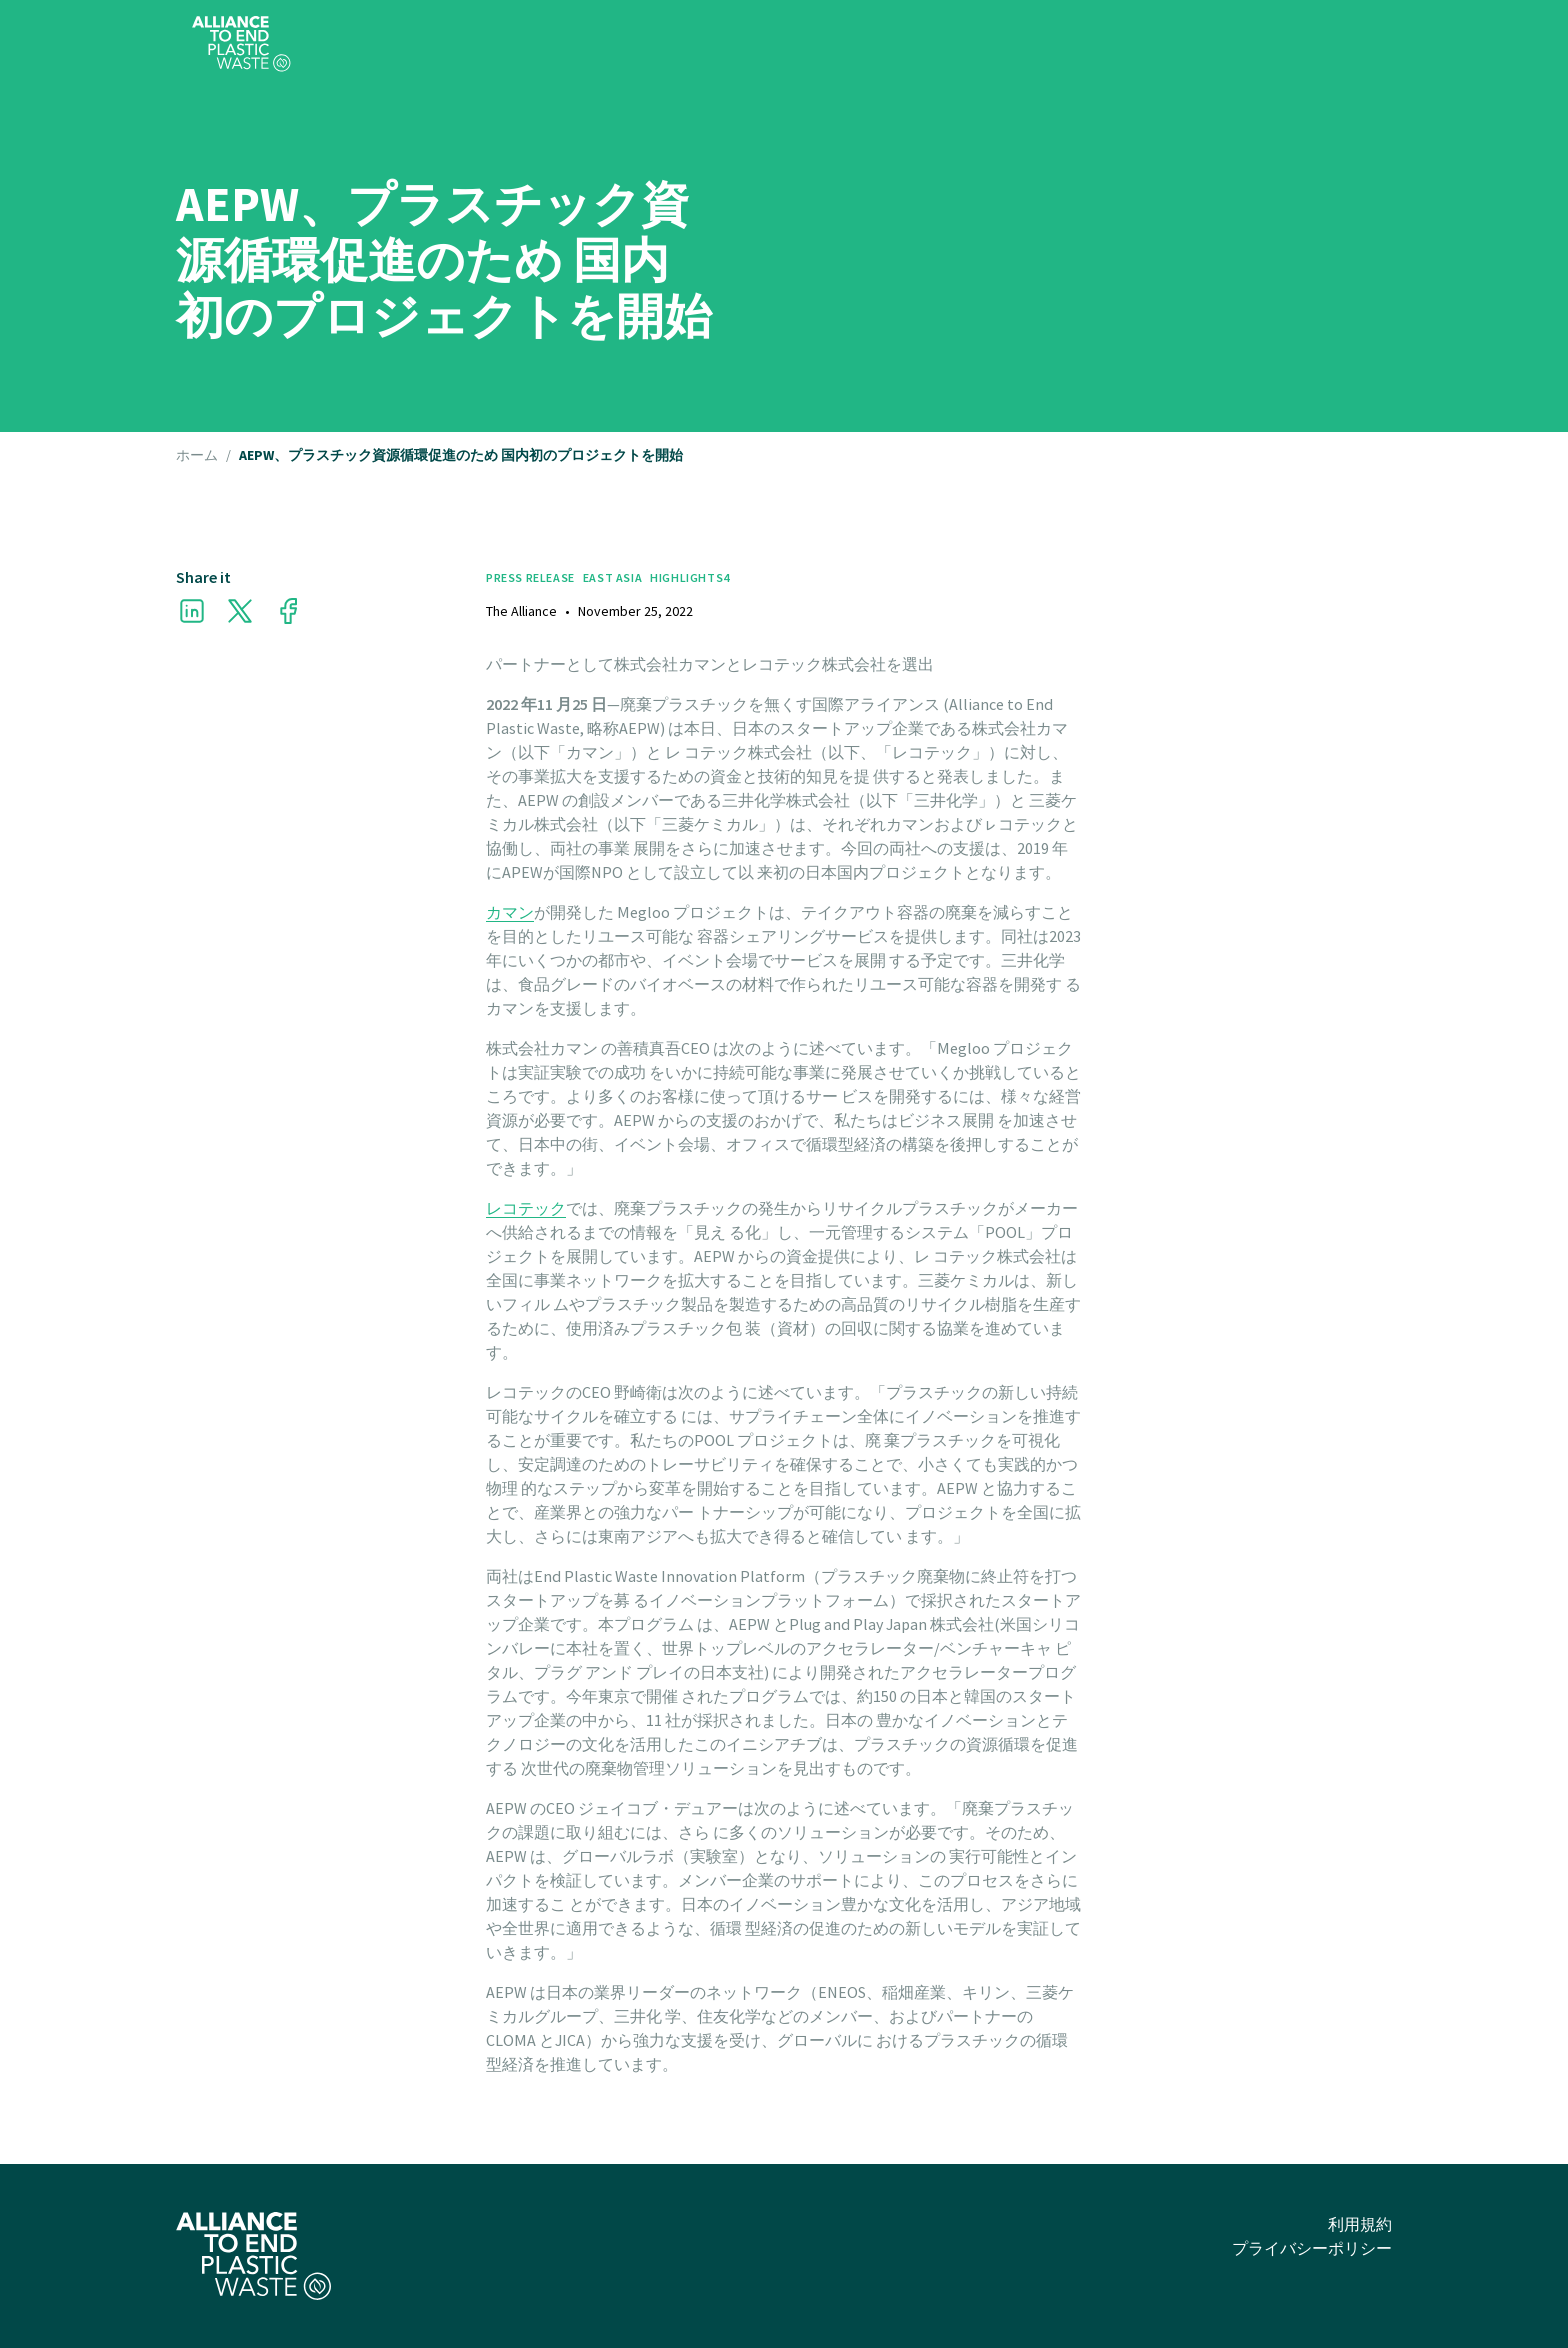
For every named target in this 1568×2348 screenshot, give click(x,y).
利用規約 (1360, 2224)
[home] (241, 44)
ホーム (197, 456)
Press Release (530, 577)
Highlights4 (690, 577)
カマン (510, 912)
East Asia (612, 577)
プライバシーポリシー (1312, 2248)
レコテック (526, 1208)
